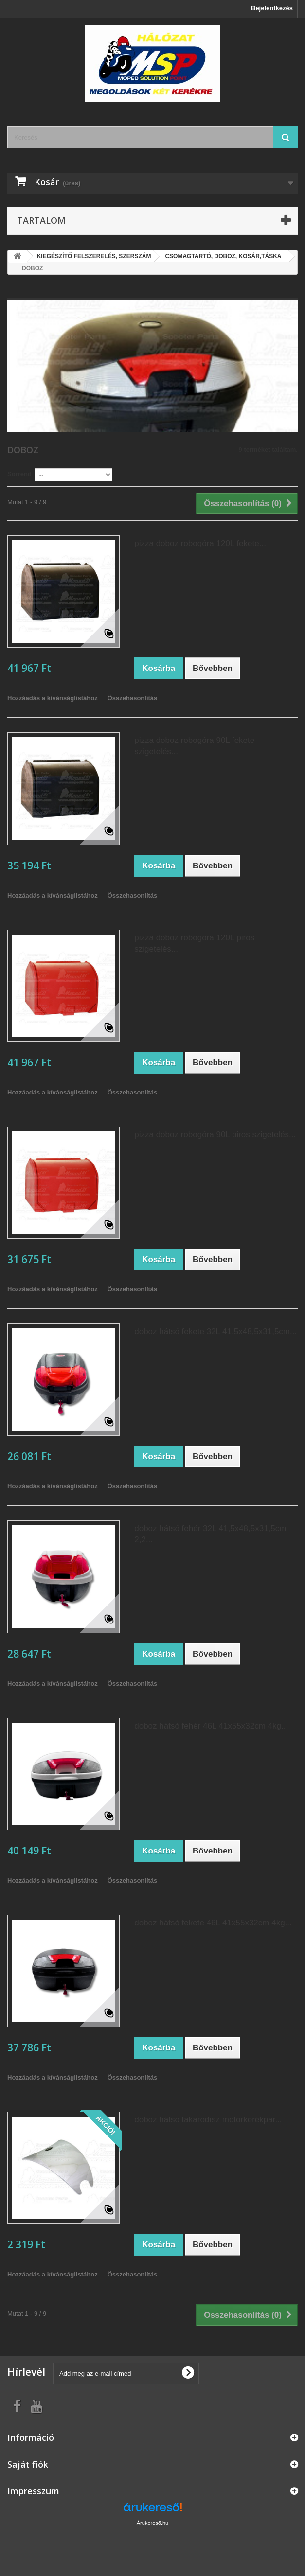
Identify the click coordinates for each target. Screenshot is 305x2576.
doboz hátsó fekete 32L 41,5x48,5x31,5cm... (215, 1331)
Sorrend (19, 473)
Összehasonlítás (133, 698)
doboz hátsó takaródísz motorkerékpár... (208, 2119)
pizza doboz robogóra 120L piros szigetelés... (194, 943)
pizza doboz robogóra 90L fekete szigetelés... (194, 746)
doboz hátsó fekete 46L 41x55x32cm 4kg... (213, 1922)
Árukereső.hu (152, 2523)
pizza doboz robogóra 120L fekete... (200, 543)
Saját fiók (27, 2464)
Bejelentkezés (272, 8)
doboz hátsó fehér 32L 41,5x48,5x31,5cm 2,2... (210, 1534)
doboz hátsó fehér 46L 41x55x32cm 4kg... (211, 1725)
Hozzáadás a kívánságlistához (52, 698)
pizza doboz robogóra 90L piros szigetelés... (215, 1134)
